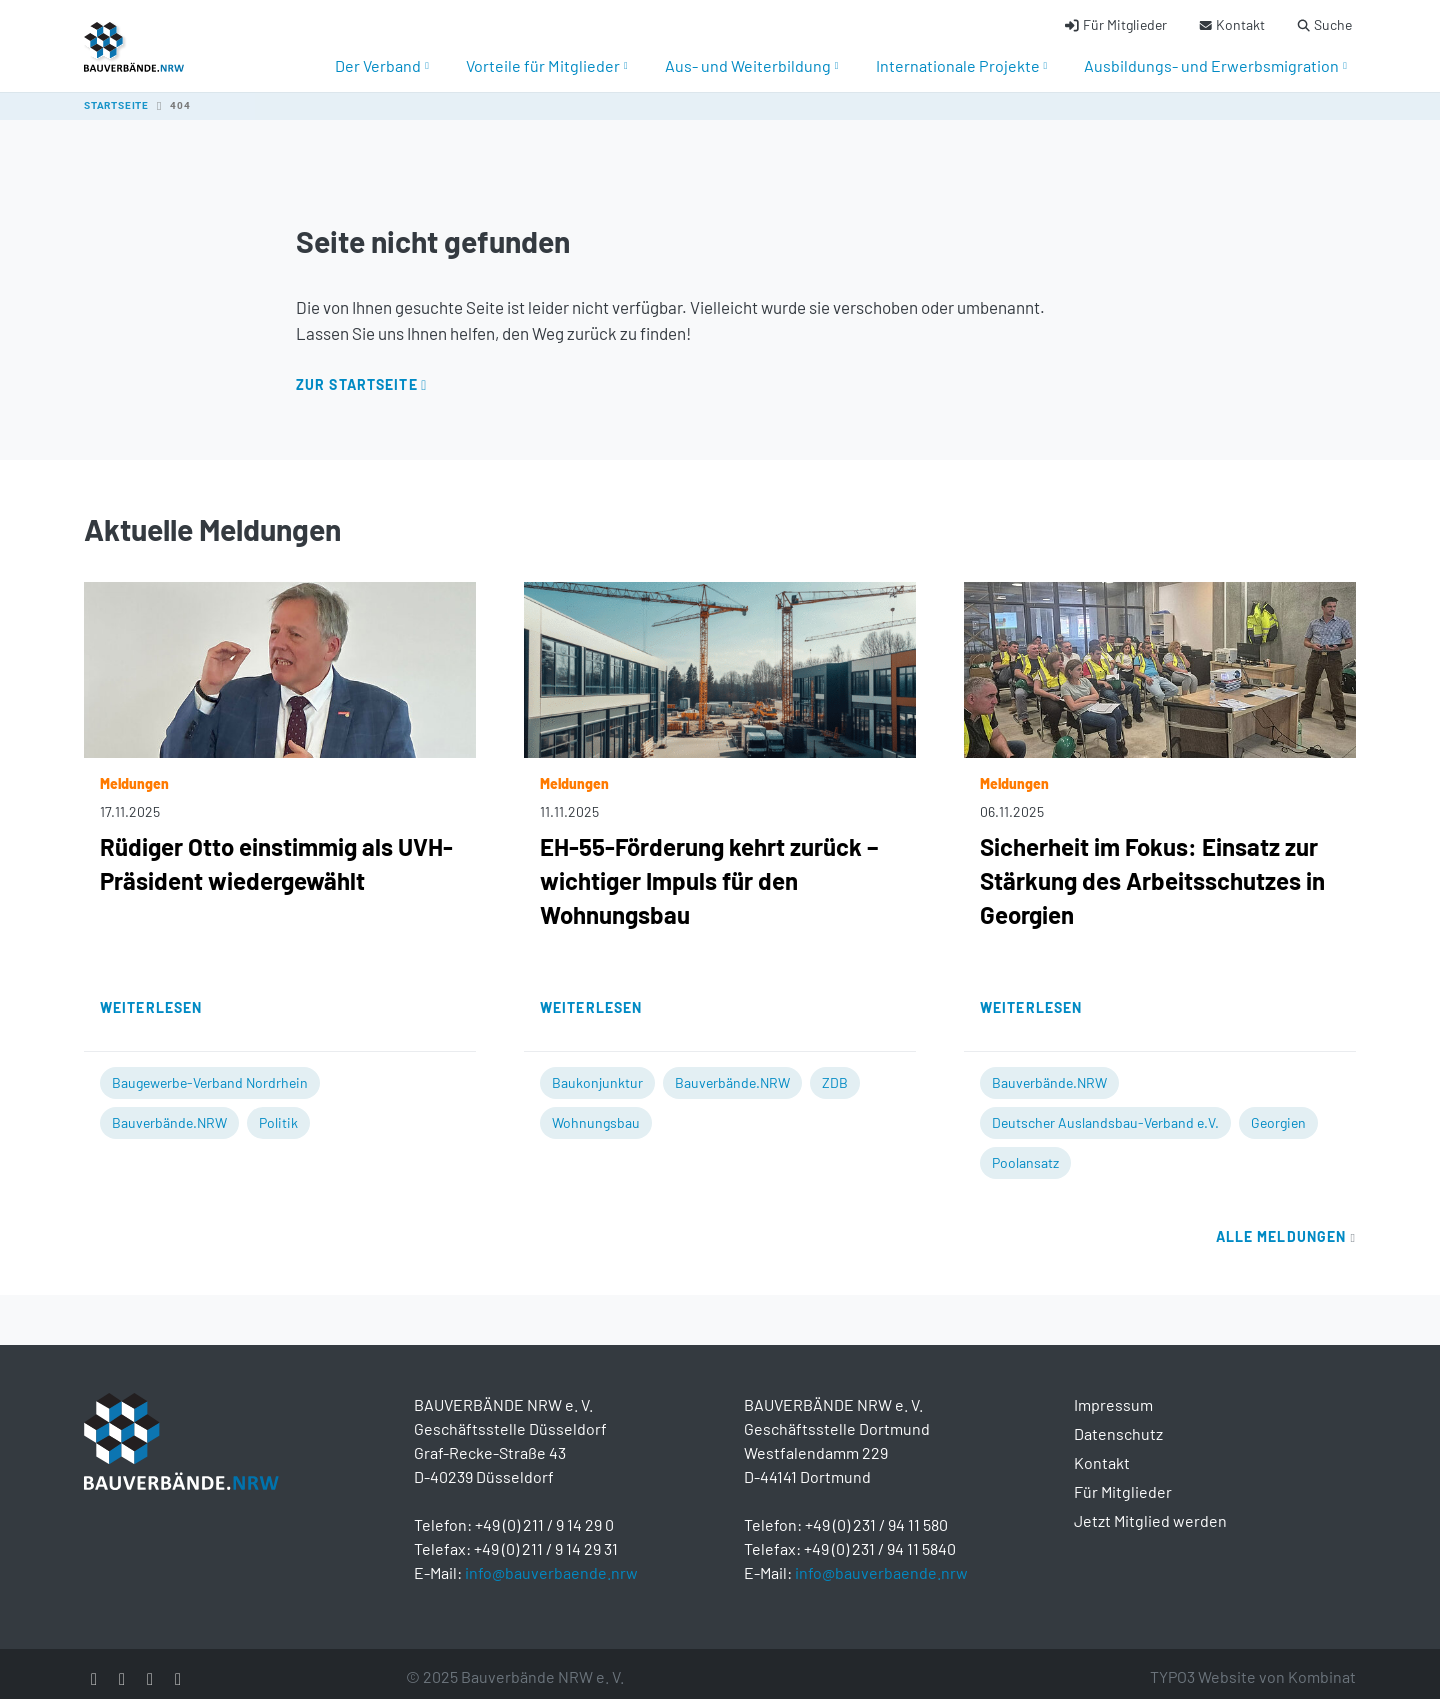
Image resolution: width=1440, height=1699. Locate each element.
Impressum (1113, 1393)
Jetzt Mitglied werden (1150, 1509)
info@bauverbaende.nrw (551, 1561)
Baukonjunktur (597, 1071)
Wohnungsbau (596, 1111)
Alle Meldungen (1286, 1225)
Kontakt (1102, 1451)
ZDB (835, 1071)
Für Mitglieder (1123, 1480)
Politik (278, 1111)
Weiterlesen (151, 996)
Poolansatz (1025, 1151)
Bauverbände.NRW (169, 1111)
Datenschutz (1118, 1422)
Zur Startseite (357, 373)
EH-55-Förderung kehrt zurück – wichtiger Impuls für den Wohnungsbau (709, 869)
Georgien (1278, 1111)
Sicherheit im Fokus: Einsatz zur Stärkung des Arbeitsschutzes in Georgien (1152, 869)
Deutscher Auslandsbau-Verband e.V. (1105, 1111)
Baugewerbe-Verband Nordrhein (210, 1071)
